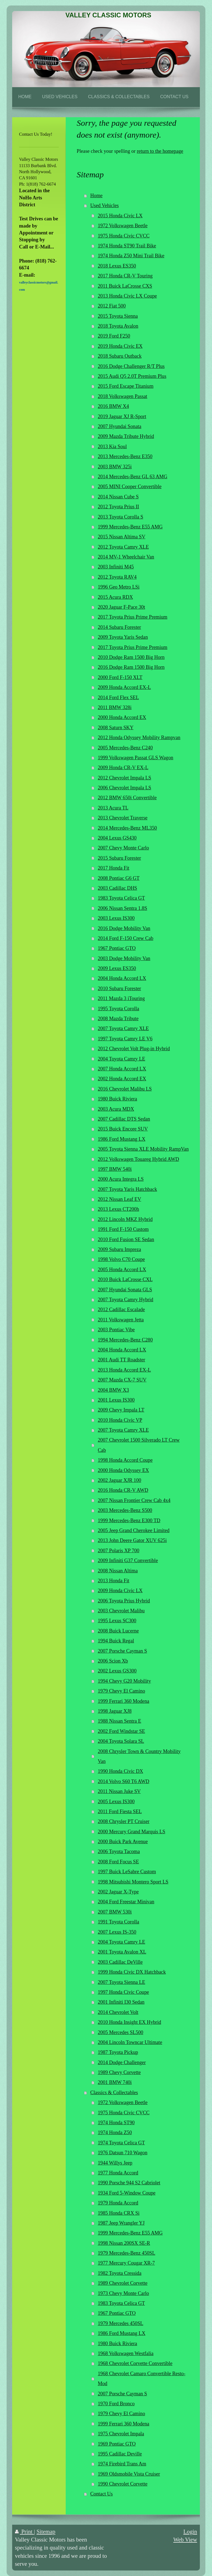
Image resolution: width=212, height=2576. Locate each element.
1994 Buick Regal (116, 1641)
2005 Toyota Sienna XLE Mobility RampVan (143, 1149)
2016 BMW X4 (113, 406)
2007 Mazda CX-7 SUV (122, 1380)
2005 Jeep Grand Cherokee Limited (133, 1530)
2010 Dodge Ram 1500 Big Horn (131, 657)
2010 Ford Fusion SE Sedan (126, 1239)
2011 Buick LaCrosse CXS (125, 286)
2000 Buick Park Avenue (123, 1841)
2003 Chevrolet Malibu (121, 1610)
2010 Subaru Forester (119, 988)
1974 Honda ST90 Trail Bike (127, 245)
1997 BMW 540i (115, 1169)
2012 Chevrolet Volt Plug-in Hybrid (134, 1048)
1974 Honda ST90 (116, 2122)
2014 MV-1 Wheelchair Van (126, 557)
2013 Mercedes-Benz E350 (125, 456)
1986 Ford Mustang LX (121, 1139)
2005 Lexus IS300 (116, 1801)
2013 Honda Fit (113, 1580)
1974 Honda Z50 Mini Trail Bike (131, 255)
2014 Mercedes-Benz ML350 (127, 828)
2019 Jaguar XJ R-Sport (122, 416)
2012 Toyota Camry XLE (123, 547)
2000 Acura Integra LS (121, 1179)
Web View (185, 2539)
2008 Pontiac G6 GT (118, 878)
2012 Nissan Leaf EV (119, 1199)
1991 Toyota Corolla (118, 1922)
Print (24, 2531)
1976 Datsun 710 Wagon (122, 2152)
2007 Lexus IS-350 (117, 1932)
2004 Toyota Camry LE (121, 1059)
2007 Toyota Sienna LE (121, 1982)
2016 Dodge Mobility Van (124, 928)
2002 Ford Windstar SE (121, 1731)
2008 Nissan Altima (118, 1570)
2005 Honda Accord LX (122, 1269)
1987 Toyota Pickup (118, 2052)
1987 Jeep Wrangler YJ (121, 2223)
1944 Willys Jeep (115, 2163)
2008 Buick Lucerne (118, 1631)
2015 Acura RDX (115, 597)
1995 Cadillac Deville (120, 2454)
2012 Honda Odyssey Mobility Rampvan (139, 737)
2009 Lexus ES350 (117, 968)
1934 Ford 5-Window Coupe (126, 2193)
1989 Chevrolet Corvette (122, 2283)
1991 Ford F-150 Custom (123, 1229)
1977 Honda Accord (118, 2173)
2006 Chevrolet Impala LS (124, 787)
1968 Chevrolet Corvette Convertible (135, 2363)
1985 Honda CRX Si (118, 2213)
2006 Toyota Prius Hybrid (124, 1601)
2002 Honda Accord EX (122, 1078)
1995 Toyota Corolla (118, 1008)
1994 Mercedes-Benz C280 (125, 1340)
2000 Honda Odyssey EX (123, 1470)
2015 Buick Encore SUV (123, 1129)
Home (96, 195)
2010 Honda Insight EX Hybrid (129, 2022)
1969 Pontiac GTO (117, 2444)
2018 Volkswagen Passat (122, 396)
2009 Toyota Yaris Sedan (123, 637)
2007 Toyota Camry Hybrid (125, 1299)
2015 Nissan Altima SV (121, 536)
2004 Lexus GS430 (117, 838)
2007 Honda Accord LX (122, 1068)
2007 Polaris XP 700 (118, 1550)
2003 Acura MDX (116, 1109)
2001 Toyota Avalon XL (122, 1952)
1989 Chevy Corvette (119, 2072)
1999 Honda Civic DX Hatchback (132, 1972)
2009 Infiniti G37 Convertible (128, 1560)
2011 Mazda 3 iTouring (121, 998)
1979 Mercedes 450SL (120, 2323)
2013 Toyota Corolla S (120, 517)
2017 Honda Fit (113, 868)
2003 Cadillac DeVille (120, 1962)
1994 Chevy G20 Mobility (124, 1681)
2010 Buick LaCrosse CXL (125, 1279)
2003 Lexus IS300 (116, 918)
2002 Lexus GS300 (117, 1671)
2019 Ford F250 (114, 336)
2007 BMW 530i (115, 1912)
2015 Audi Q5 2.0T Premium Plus (132, 376)
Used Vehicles (104, 205)
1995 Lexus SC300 (117, 1620)
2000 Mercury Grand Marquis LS (131, 1831)
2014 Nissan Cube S (118, 496)
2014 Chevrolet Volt (118, 2012)
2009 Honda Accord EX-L (124, 687)
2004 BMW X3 (113, 1390)
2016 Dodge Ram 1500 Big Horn (131, 667)
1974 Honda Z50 (115, 2132)
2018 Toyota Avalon (118, 326)
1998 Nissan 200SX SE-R (124, 2243)
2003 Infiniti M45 (116, 567)
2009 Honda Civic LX (120, 1590)
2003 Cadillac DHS (117, 888)
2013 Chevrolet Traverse (122, 818)
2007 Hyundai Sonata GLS (125, 1289)
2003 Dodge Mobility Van (124, 958)
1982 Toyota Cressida (119, 2273)
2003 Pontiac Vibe (116, 1329)
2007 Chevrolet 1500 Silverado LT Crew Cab (139, 1445)
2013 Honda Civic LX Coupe (127, 296)
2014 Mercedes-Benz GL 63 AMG (132, 476)
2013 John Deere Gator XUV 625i (132, 1540)
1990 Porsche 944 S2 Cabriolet (129, 2182)
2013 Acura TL (113, 808)
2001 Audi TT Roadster (121, 1359)
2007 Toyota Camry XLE (123, 1028)
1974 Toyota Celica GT (121, 2142)
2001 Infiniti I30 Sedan (121, 2002)
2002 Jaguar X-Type (118, 1891)
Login (190, 2531)
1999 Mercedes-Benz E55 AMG (130, 527)
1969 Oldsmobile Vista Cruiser (129, 2474)
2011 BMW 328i (114, 707)
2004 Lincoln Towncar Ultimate (130, 2042)
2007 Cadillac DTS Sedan (124, 1119)
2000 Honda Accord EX (122, 717)
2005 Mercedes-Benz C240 (125, 747)
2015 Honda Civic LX (120, 215)
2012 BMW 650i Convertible (127, 797)
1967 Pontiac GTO (117, 948)
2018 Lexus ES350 (117, 266)
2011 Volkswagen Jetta (121, 1319)
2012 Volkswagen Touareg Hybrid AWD (138, 1159)
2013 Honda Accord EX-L (124, 1370)
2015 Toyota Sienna (118, 316)
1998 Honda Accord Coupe (125, 1460)
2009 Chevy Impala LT (121, 1410)
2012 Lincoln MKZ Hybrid (125, 1219)
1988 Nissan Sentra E (119, 1721)
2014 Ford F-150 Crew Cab (125, 938)
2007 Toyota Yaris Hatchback (127, 1189)
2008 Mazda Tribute (118, 1018)
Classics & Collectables (114, 2092)
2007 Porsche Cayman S (122, 1651)
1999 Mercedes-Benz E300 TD (129, 1520)
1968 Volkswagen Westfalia (125, 2353)
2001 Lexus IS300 (116, 1400)
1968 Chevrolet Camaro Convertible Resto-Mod (141, 2378)
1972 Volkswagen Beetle (122, 225)
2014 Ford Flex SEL (118, 697)
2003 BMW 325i (115, 466)
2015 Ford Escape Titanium (125, 386)
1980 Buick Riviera (117, 1099)
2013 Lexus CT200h (118, 1209)
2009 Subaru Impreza (119, 1249)
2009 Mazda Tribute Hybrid (126, 436)
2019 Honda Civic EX (120, 346)
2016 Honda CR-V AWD (123, 1490)
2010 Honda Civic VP (120, 1420)
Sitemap (45, 2531)
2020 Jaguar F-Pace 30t (121, 607)
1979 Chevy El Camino (121, 1691)
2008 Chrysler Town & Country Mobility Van (139, 1756)
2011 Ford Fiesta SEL (120, 1811)
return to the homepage (160, 151)
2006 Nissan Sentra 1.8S (122, 908)
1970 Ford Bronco (116, 2403)
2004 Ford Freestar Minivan (126, 1901)
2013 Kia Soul (112, 446)
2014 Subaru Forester (119, 627)
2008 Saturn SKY (115, 727)
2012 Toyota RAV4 (117, 577)
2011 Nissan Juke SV (119, 1791)
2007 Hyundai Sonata (119, 426)
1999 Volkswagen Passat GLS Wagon (135, 757)
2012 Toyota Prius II (118, 506)
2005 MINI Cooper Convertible (129, 486)
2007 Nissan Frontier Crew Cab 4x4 (134, 1500)
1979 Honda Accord (118, 2203)
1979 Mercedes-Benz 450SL (126, 2253)
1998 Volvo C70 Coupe (121, 1259)
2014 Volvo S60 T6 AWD (123, 1781)
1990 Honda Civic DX (120, 1771)
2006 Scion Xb (113, 1661)
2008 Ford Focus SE (118, 1861)
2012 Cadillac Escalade (121, 1309)
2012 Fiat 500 (112, 306)
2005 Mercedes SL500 (120, 2032)
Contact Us (101, 2494)
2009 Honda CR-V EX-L (123, 767)
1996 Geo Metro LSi (118, 587)
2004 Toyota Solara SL (121, 1741)
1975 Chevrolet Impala (121, 2433)
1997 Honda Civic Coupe (123, 1992)
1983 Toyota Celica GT (121, 898)
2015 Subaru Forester (119, 858)
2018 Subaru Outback (120, 356)
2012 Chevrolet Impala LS (124, 778)
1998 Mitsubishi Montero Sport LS (133, 1882)
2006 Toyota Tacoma (119, 1851)
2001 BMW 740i (115, 2082)
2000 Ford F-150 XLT (120, 677)
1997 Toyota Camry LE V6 (125, 1038)
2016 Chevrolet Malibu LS (125, 1089)
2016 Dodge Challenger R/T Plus (131, 366)
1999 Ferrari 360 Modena (123, 1701)
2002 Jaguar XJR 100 (119, 1480)
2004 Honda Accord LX (122, 978)
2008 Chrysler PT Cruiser (123, 1821)
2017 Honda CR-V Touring (125, 276)
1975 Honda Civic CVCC (123, 236)
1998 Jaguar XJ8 (114, 1711)
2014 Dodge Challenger (122, 2062)
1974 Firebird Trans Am (122, 2464)
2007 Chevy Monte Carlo (123, 848)
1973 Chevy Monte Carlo (123, 2293)
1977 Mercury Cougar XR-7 (126, 2263)
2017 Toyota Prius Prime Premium (132, 617)
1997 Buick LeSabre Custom (127, 1871)
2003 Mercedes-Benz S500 (125, 1510)
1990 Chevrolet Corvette (122, 2484)
